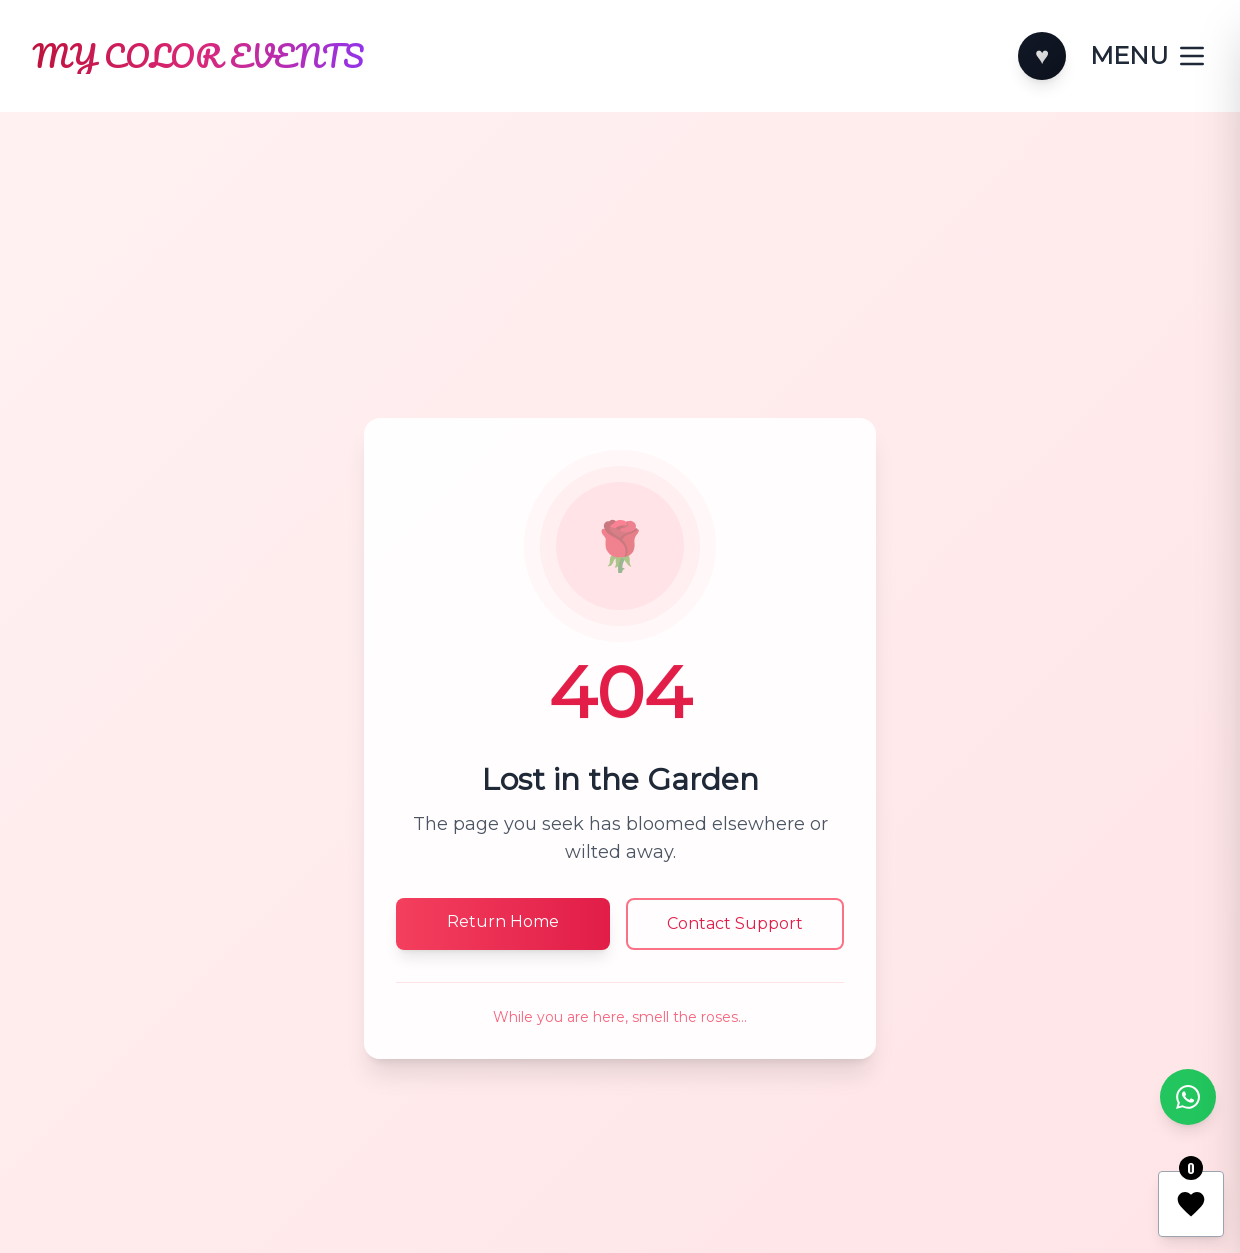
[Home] (197, 56)
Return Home (503, 921)
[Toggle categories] (1149, 56)
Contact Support (735, 923)
